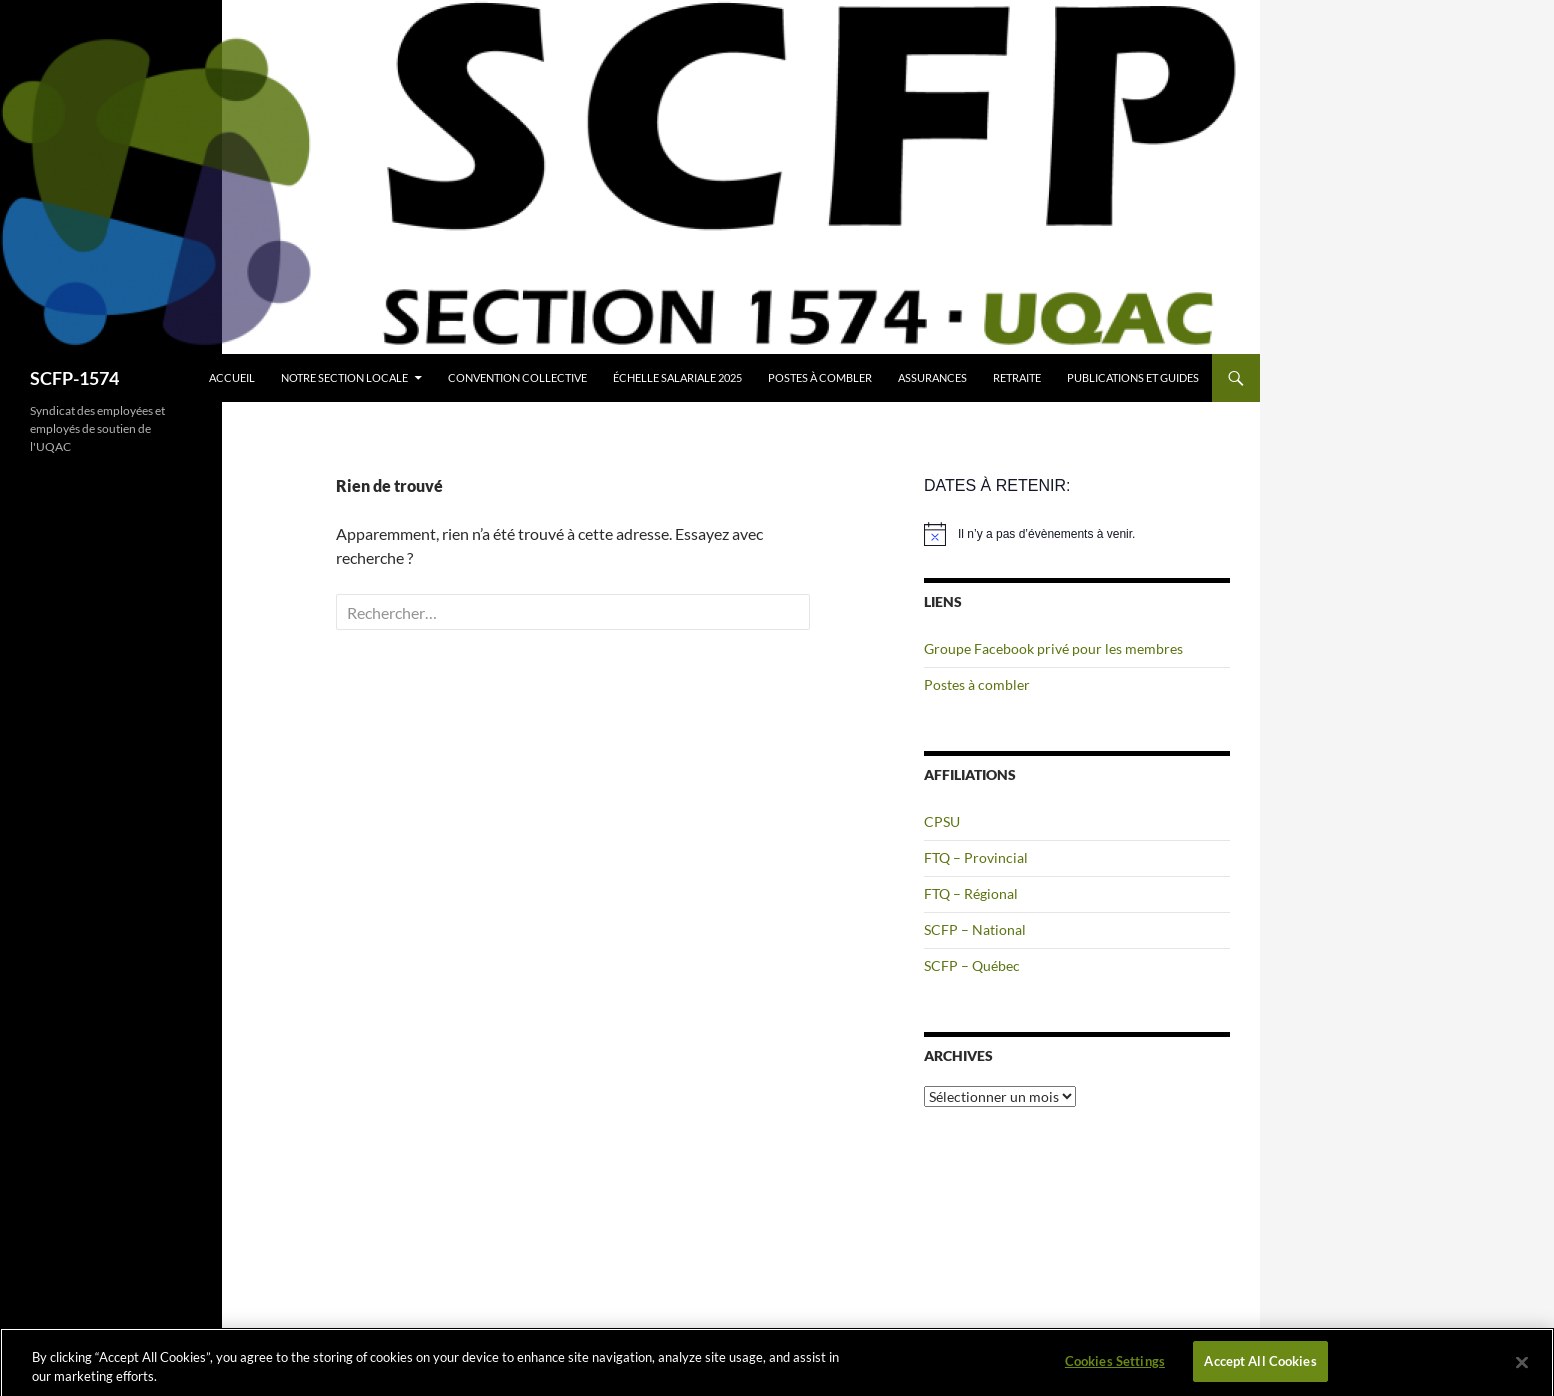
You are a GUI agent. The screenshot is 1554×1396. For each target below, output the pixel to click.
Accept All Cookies (1260, 1368)
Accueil (232, 377)
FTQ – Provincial (976, 857)
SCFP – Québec (972, 965)
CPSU (942, 821)
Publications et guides (1133, 377)
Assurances (932, 377)
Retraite (1017, 377)
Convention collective (517, 377)
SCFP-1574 (74, 378)
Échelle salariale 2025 (677, 377)
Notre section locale (344, 377)
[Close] (1522, 1368)
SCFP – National (975, 929)
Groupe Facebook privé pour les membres (1053, 648)
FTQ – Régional (971, 893)
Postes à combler (820, 377)
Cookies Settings (1115, 1368)
